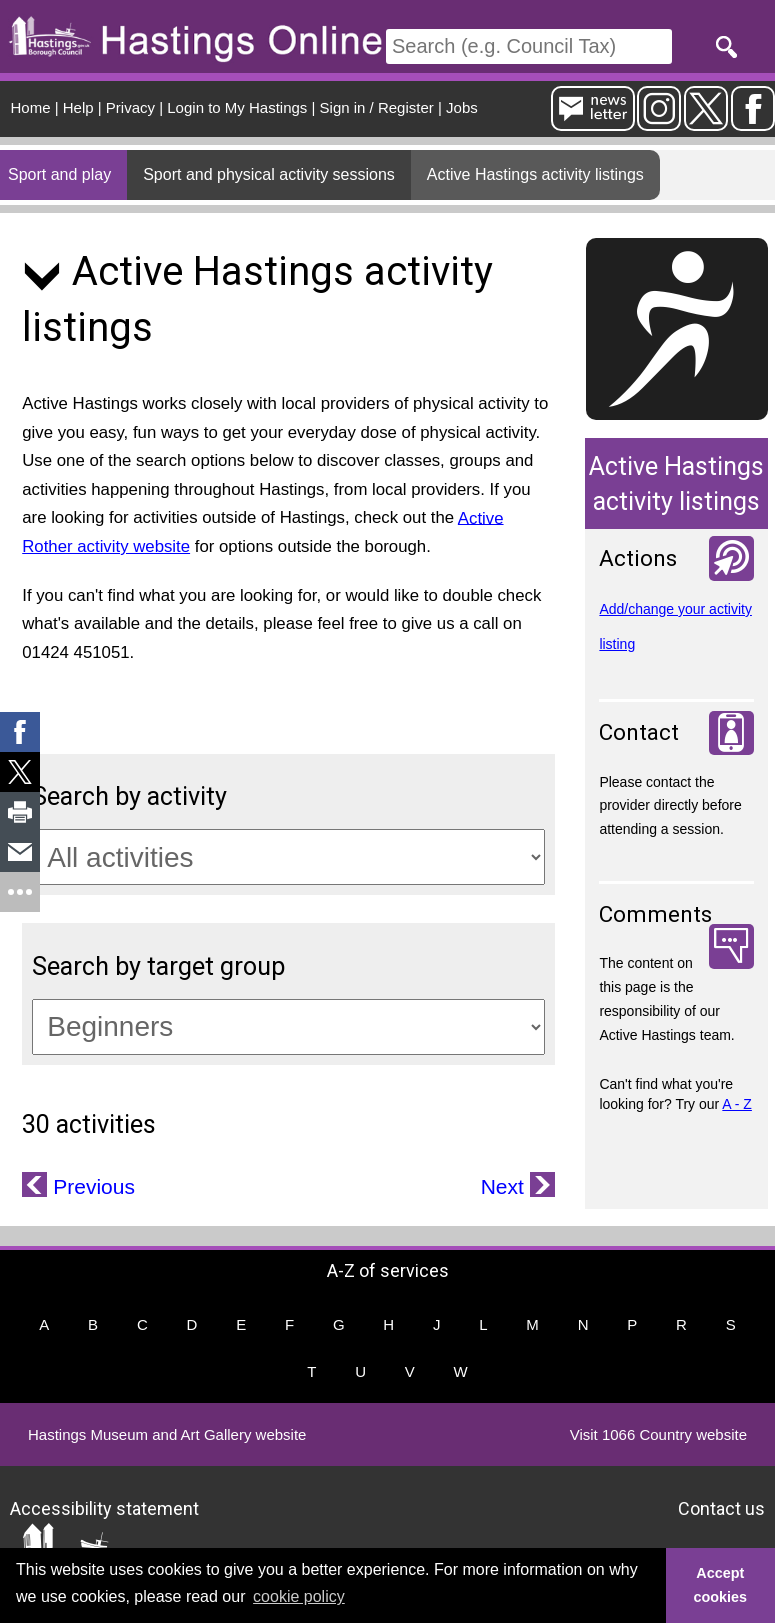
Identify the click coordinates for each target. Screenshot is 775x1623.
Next (505, 1186)
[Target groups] (288, 1027)
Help (78, 107)
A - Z (737, 1104)
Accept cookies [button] (721, 1585)
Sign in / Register (377, 107)
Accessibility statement (104, 1507)
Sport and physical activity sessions (269, 174)
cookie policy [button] (299, 1596)
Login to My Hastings (237, 107)
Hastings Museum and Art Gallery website (167, 1434)
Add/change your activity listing (675, 626)
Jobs (462, 107)
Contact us (721, 1507)
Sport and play (59, 174)
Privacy (130, 107)
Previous (91, 1186)
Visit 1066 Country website (658, 1434)
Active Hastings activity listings (535, 174)
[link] (20, 732)
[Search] (529, 46)
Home (31, 107)
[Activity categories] (288, 857)
